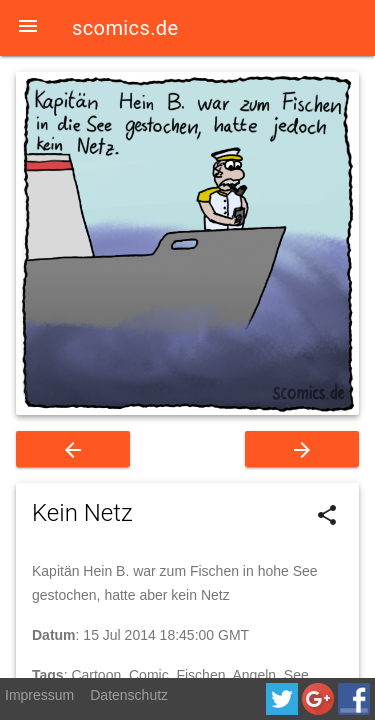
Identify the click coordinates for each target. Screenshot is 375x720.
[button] (28, 28)
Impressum (39, 695)
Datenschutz (129, 695)
